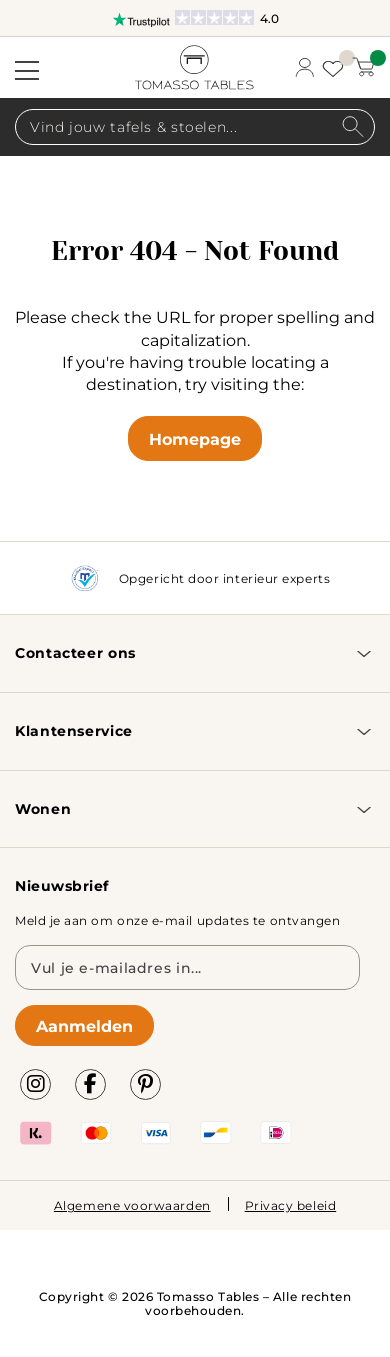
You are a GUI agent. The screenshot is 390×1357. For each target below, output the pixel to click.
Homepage (195, 438)
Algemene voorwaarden (132, 1205)
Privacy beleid (291, 1205)
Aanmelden (84, 1025)
